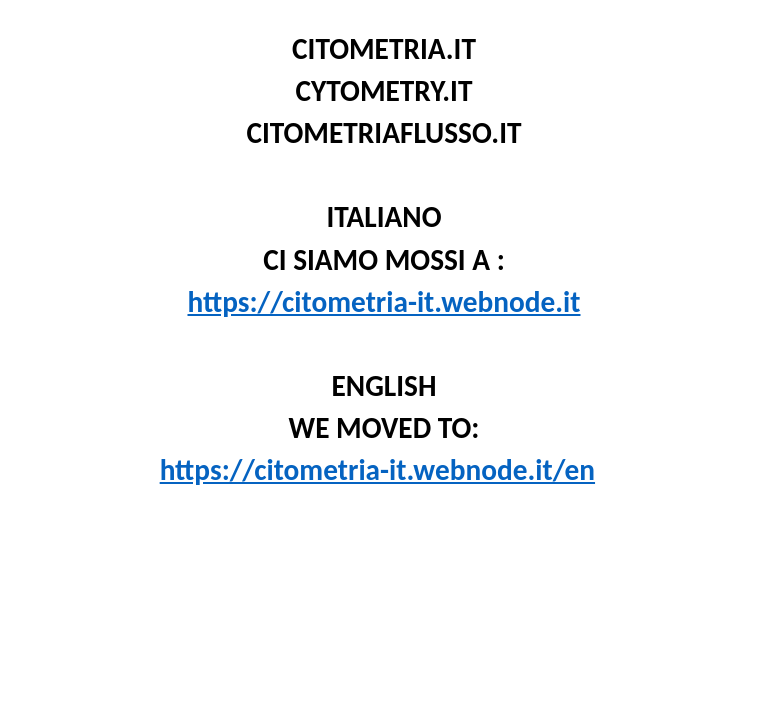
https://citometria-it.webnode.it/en (377, 470)
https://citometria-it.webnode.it (384, 302)
